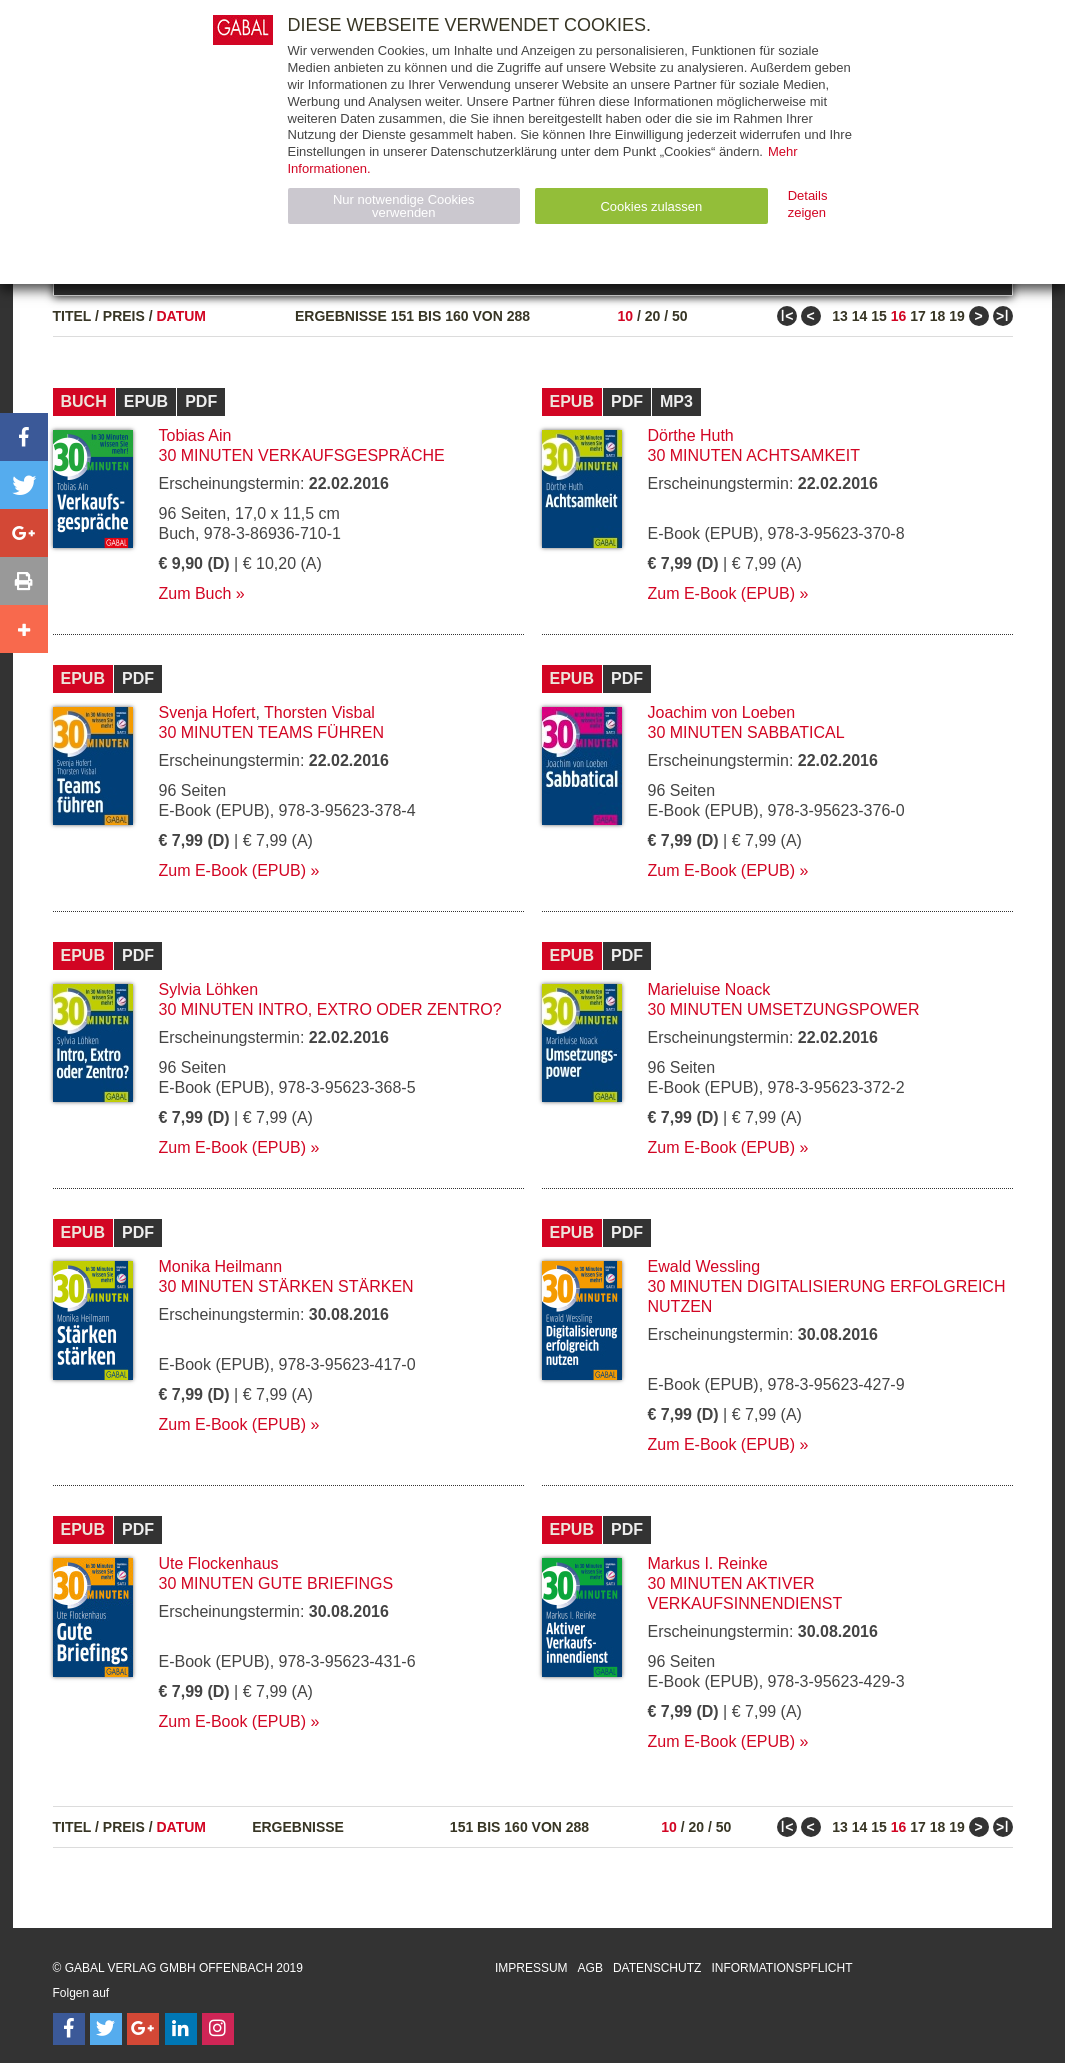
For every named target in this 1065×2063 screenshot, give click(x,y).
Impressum (531, 1968)
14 (860, 316)
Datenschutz (657, 1968)
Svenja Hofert (207, 712)
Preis (124, 316)
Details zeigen (808, 204)
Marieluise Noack (709, 989)
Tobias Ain (195, 435)
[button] (24, 437)
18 (938, 316)
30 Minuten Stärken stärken (286, 1286)
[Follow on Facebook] (69, 2029)
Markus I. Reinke (708, 1563)
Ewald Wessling (704, 1266)
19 (957, 316)
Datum (182, 316)
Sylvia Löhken (209, 989)
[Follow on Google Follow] (143, 2029)
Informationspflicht (781, 1968)
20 (653, 316)
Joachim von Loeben (722, 712)
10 (625, 316)
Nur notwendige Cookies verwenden (404, 206)
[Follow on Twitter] (106, 2029)
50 (680, 316)
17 (918, 316)
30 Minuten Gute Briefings (276, 1583)
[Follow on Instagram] (218, 2029)
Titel (72, 316)
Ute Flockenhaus (219, 1563)
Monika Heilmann (221, 1266)
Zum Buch (195, 593)
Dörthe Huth (691, 435)
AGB (590, 1968)
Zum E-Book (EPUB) (722, 593)
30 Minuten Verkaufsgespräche (302, 455)
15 (879, 316)
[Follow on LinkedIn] (181, 2029)
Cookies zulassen (651, 206)
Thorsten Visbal (319, 712)
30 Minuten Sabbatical (746, 732)
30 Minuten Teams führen (272, 732)
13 (840, 316)
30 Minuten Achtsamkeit (754, 455)
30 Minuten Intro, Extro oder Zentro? (330, 1009)
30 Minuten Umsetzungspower (784, 1009)
